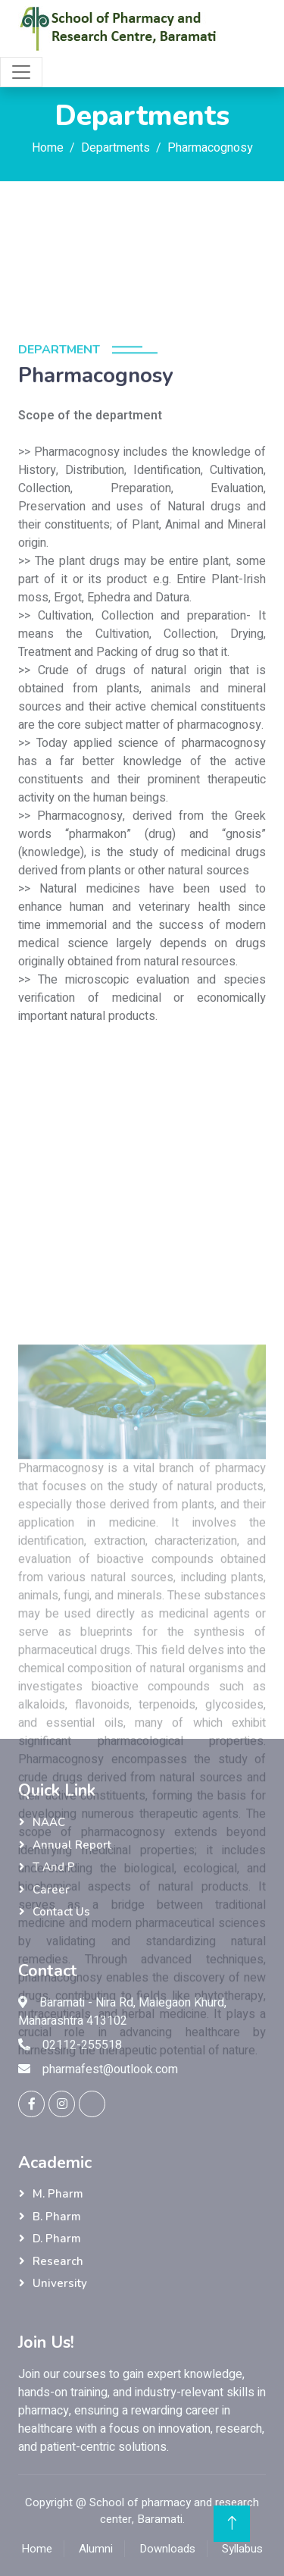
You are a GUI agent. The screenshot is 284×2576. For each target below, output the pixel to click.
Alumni (96, 2548)
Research (58, 2261)
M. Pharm (58, 2193)
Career (51, 1889)
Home (48, 148)
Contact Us (61, 1911)
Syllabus (242, 2548)
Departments (115, 148)
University (60, 2283)
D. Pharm (57, 2238)
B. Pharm (57, 2216)
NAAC (49, 1822)
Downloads (167, 2548)
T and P (54, 1867)
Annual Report (72, 1845)
